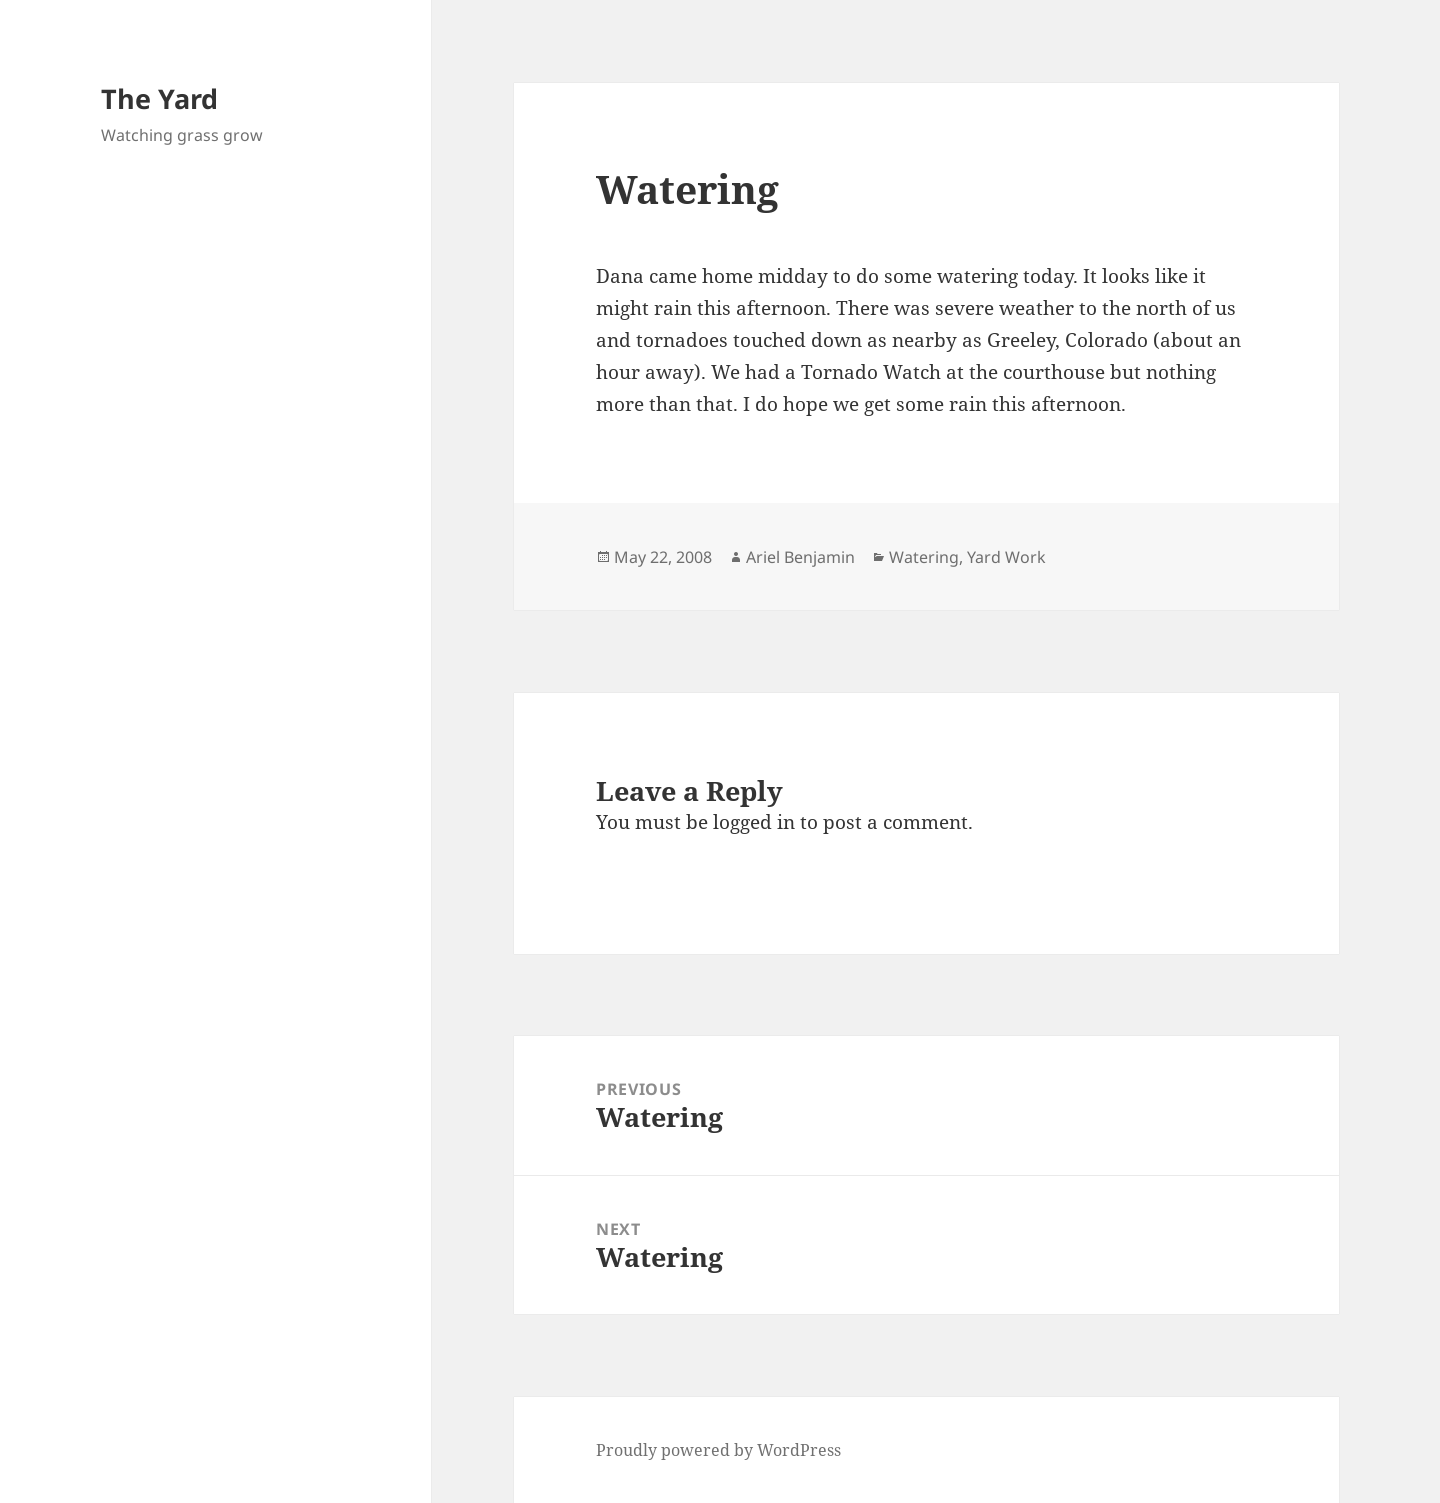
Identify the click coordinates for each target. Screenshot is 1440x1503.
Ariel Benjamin (800, 557)
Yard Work (1006, 557)
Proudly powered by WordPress (718, 1450)
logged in (754, 822)
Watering (924, 557)
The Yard (159, 98)
